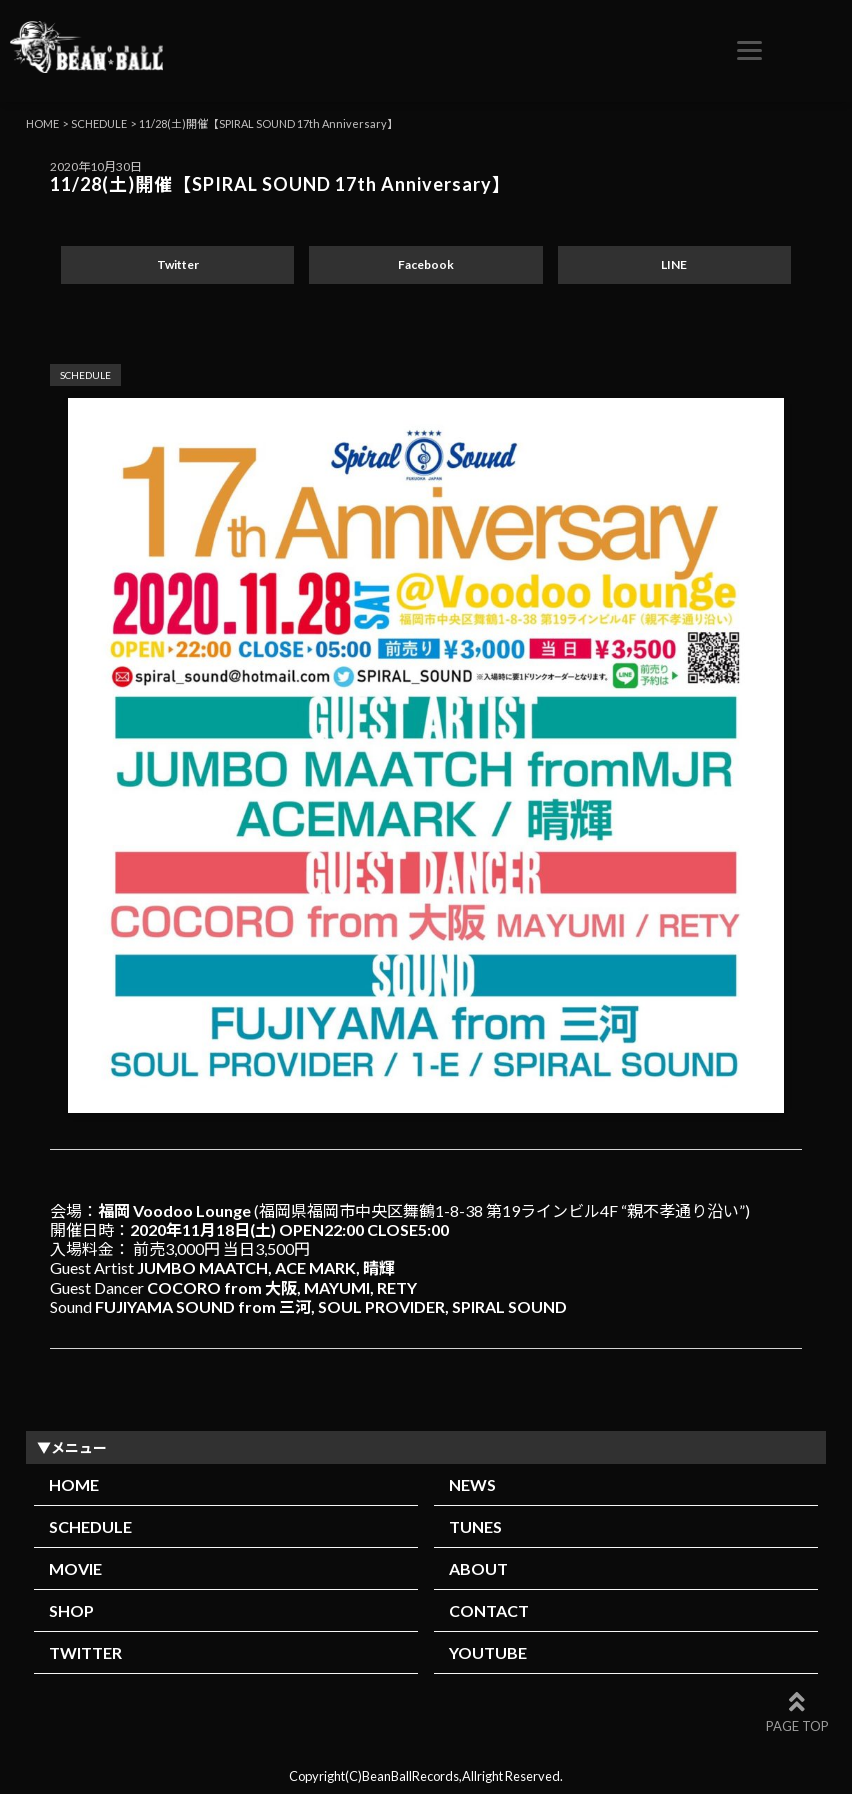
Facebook (426, 264)
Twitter (178, 264)
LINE (674, 264)
